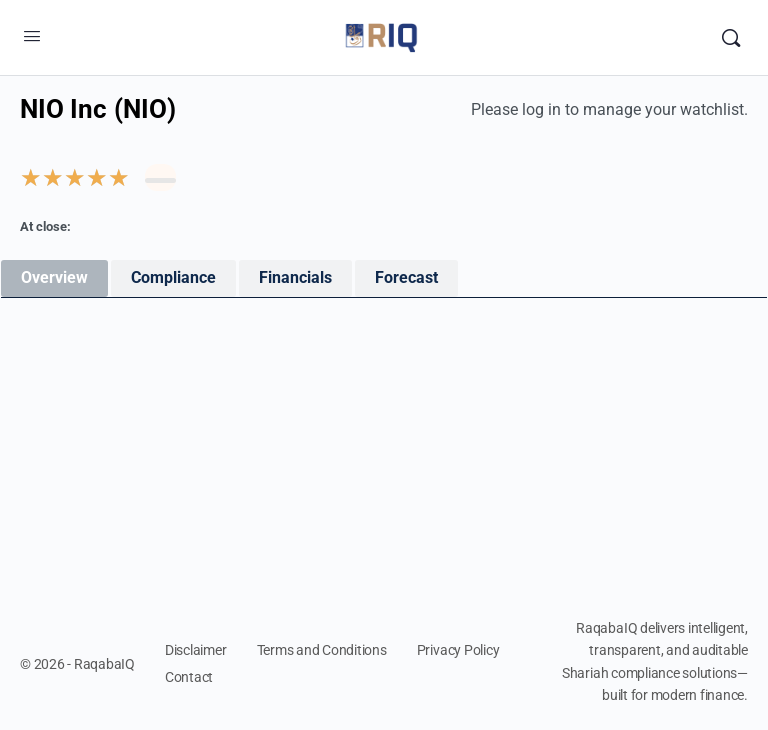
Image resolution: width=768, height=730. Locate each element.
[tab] (54, 278)
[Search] (731, 38)
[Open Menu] (32, 36)
